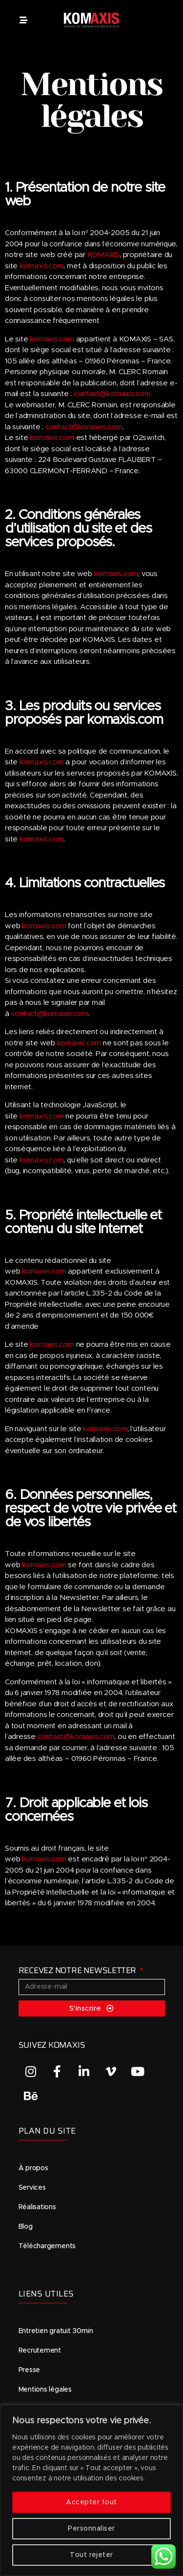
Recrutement (40, 2350)
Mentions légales (45, 2389)
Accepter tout (91, 2502)
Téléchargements (47, 2246)
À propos (33, 2168)
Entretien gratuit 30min (56, 2331)
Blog (26, 2226)
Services (32, 2187)
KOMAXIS (103, 255)
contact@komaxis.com (112, 394)
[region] (91, 2490)
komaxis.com (42, 266)
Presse (30, 2370)
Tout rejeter (91, 2555)
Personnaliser (91, 2528)
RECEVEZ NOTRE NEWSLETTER (78, 1970)
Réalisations (37, 2207)
